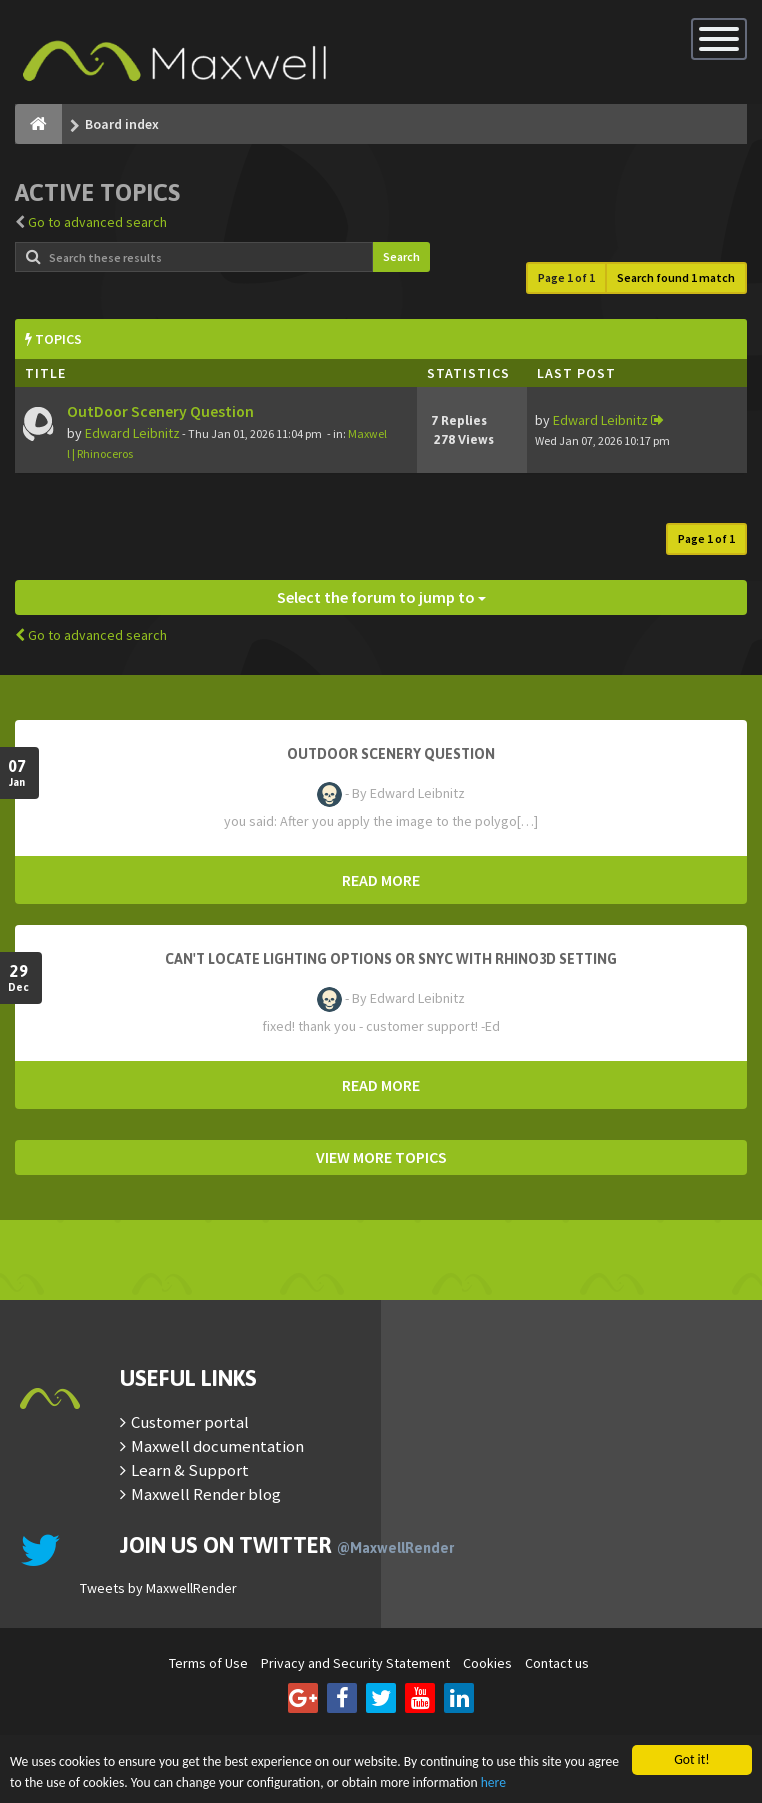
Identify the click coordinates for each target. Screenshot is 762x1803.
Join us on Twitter (287, 1545)
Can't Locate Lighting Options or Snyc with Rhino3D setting (391, 959)
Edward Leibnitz (132, 433)
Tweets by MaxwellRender (158, 1588)
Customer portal (190, 1422)
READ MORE (381, 880)
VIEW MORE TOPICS (381, 1157)
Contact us (557, 1663)
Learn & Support (190, 1470)
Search (401, 256)
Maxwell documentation (217, 1446)
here (493, 1782)
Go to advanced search (97, 222)
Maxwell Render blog (206, 1494)
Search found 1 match (676, 277)
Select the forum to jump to (381, 597)
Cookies (487, 1663)
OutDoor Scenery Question (160, 411)
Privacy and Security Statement (355, 1663)
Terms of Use (208, 1663)
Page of (566, 277)
